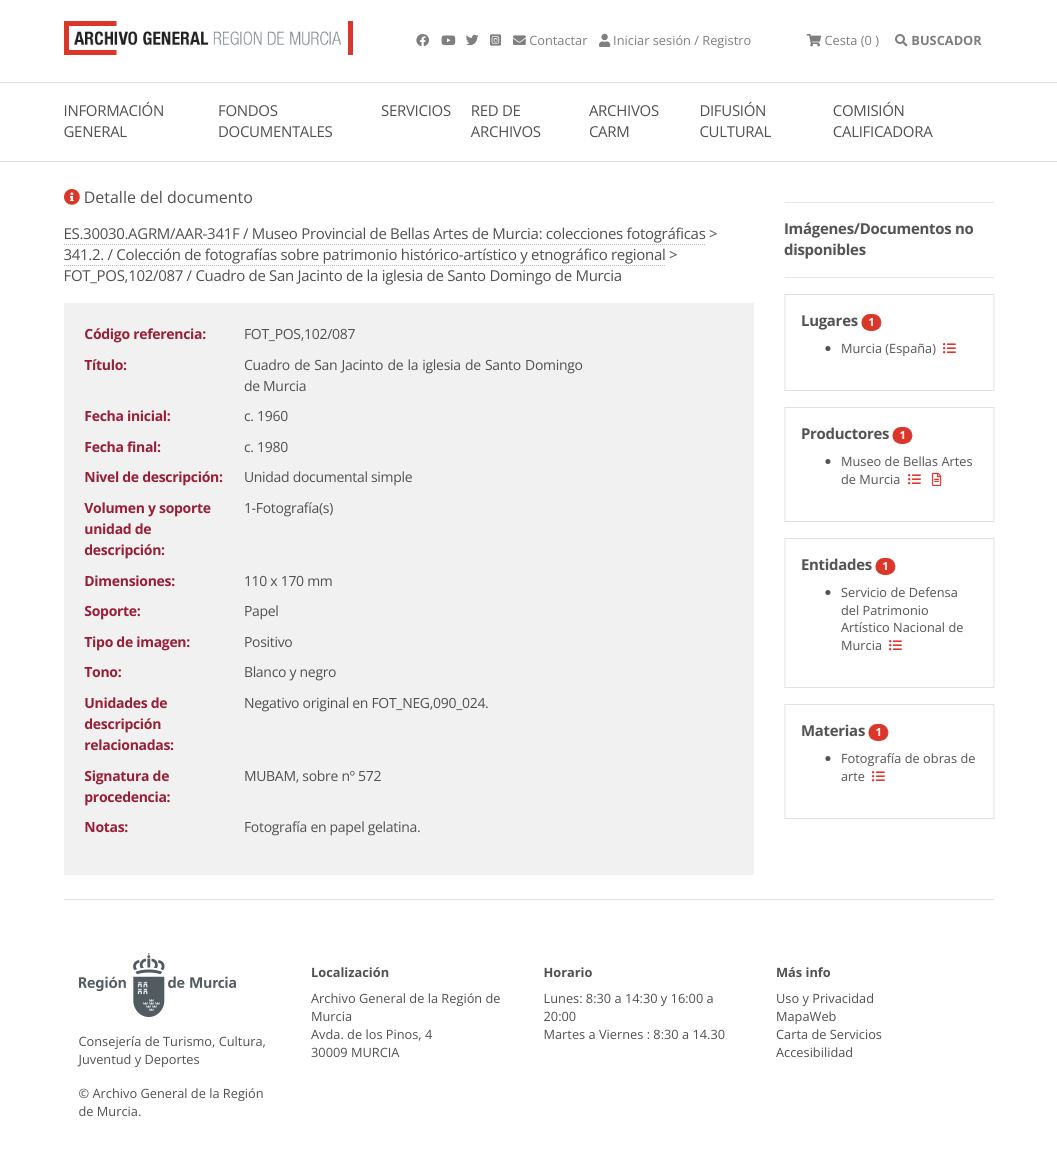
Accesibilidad (814, 1052)
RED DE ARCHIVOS (506, 121)
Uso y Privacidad (825, 998)
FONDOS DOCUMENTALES (275, 121)
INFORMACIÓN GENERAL (114, 121)
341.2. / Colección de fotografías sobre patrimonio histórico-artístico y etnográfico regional (365, 255)
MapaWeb (806, 1016)
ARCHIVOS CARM (624, 121)
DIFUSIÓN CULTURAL (735, 121)
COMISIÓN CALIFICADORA (883, 121)
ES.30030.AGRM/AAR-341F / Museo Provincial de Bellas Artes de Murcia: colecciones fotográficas (385, 234)
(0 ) (843, 40)
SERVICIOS (416, 111)
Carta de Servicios (829, 1034)
